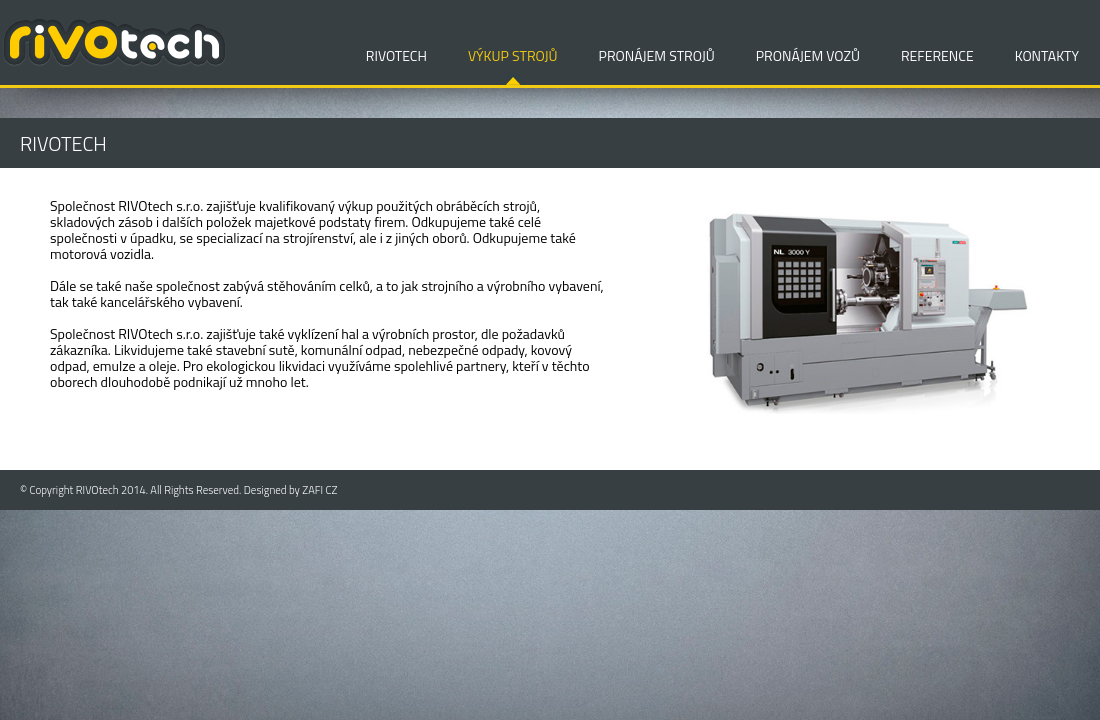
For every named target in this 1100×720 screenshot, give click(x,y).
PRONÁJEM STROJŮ (657, 55)
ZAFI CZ (319, 490)
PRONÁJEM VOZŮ (808, 55)
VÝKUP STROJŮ (513, 55)
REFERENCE (937, 55)
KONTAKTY (1047, 55)
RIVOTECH (396, 55)
